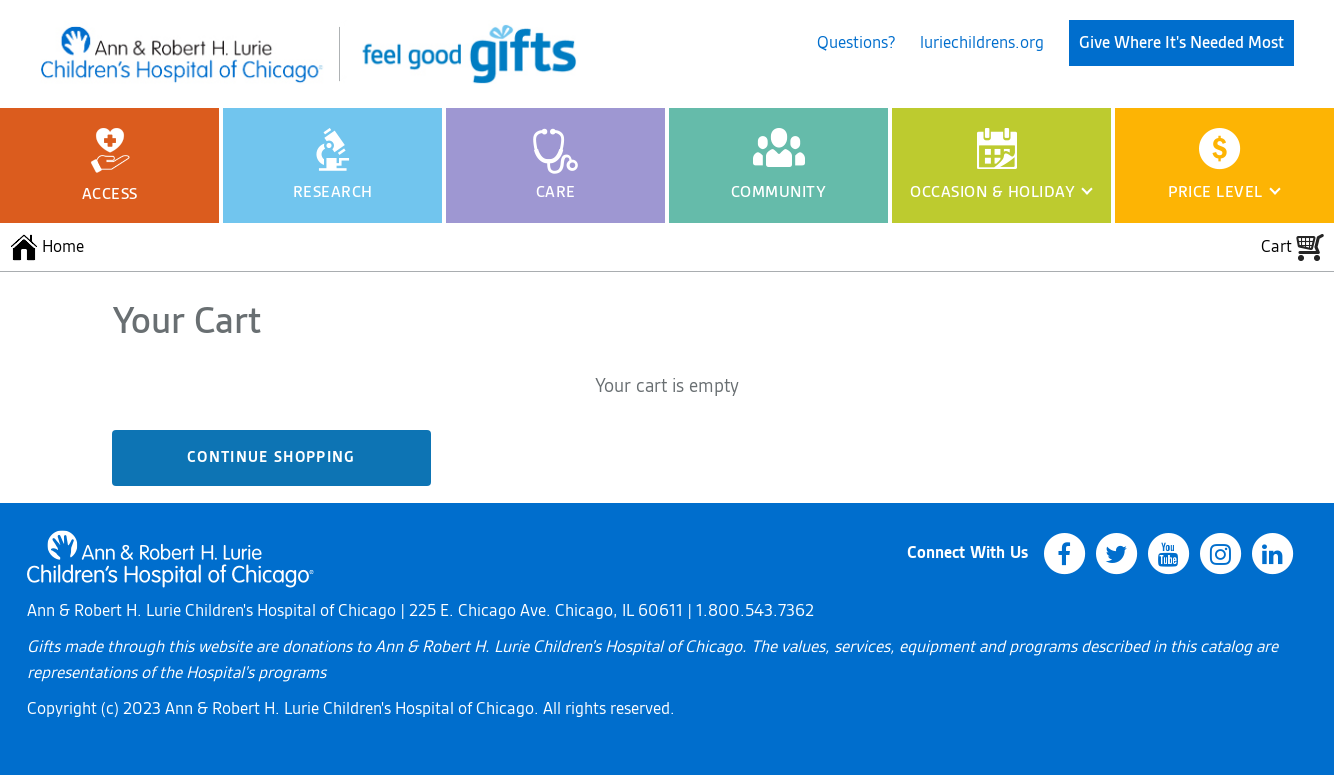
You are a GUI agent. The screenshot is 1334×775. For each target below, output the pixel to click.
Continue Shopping (271, 458)
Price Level (1215, 164)
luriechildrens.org (982, 43)
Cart (1276, 247)
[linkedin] (1272, 553)
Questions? (856, 43)
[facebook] (1064, 553)
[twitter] (1116, 553)
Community (779, 164)
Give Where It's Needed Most (1181, 43)
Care (555, 164)
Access (110, 165)
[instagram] (1220, 553)
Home (63, 247)
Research (333, 164)
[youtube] (1168, 553)
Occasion (992, 164)
